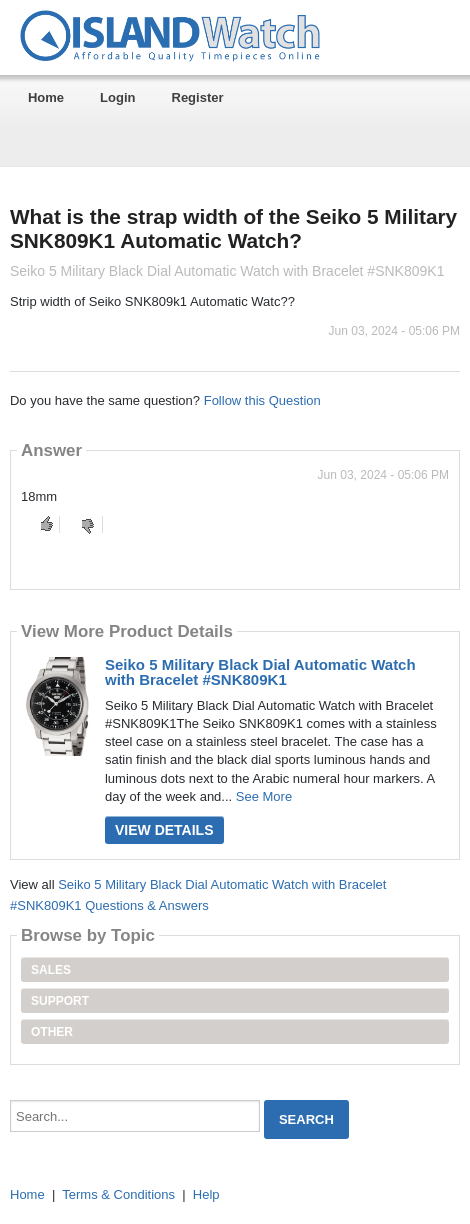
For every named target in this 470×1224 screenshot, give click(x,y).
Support (60, 1001)
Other (52, 1032)
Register (198, 97)
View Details (164, 830)
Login (117, 97)
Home (46, 97)
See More (264, 796)
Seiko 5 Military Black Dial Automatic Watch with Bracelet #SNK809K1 (260, 672)
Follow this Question (262, 400)
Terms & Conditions (118, 1194)
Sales (51, 970)
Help (206, 1194)
